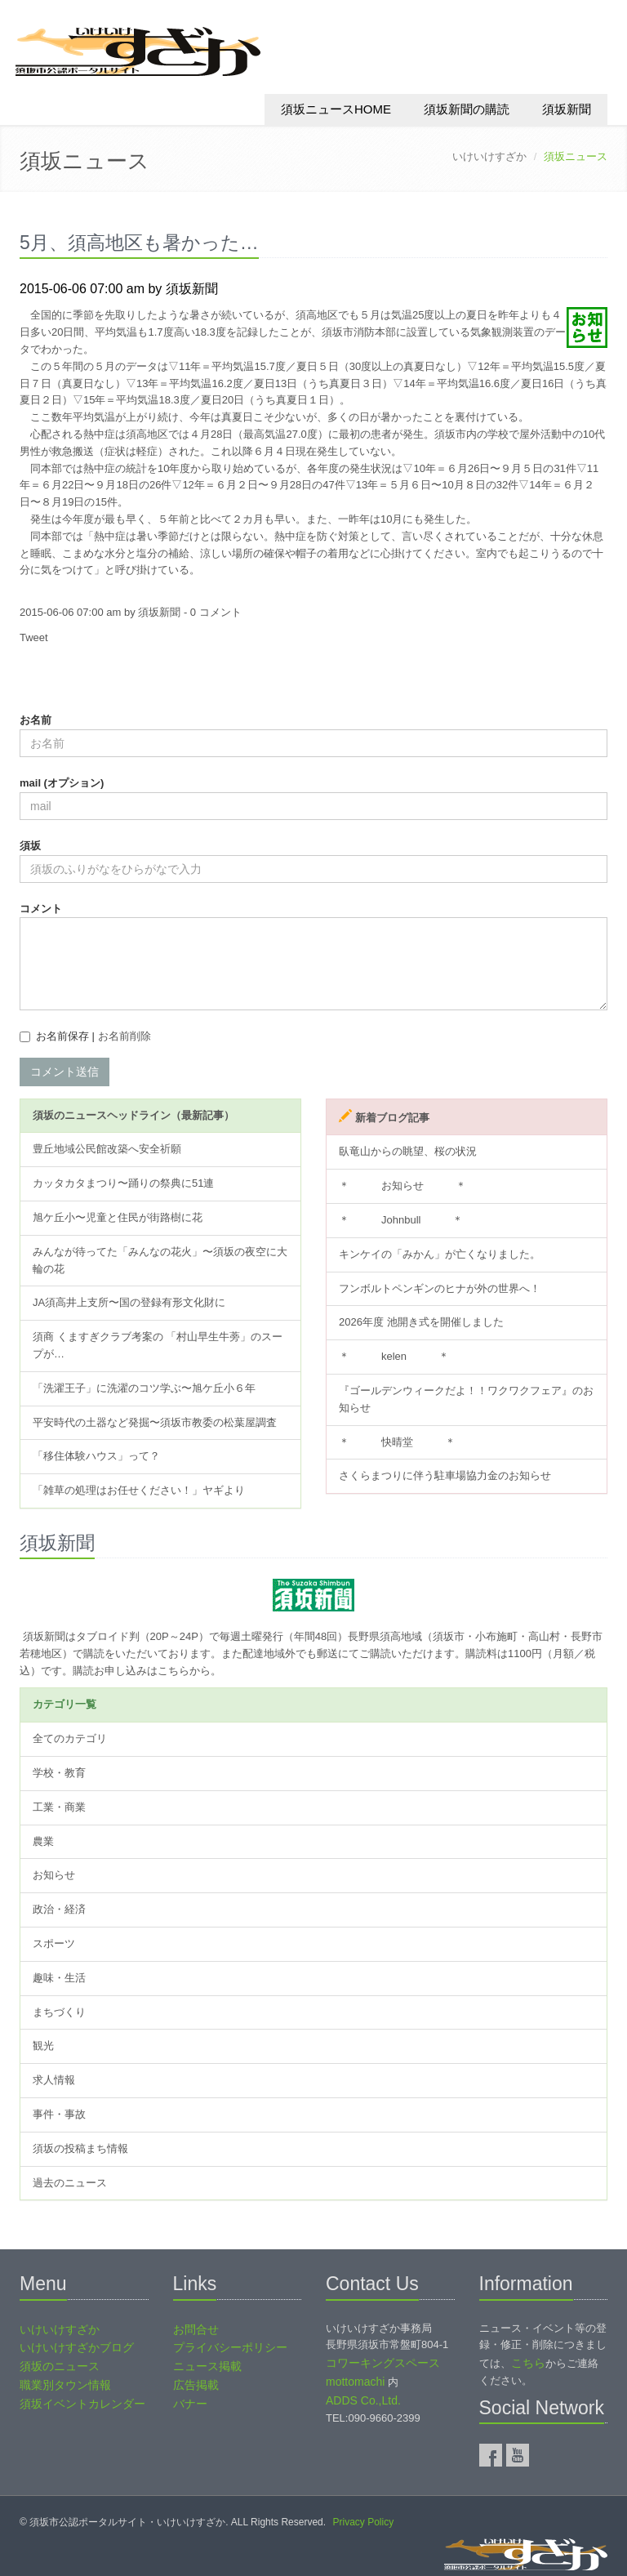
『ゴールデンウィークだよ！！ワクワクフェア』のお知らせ (466, 1399)
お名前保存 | (93, 1036)
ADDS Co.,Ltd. (363, 2400)
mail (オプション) (62, 783)
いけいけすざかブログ (77, 2347)
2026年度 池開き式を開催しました (421, 1322)
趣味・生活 (59, 1978)
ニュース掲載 (207, 2366)
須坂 (30, 846)
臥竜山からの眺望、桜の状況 (408, 1151)
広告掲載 (196, 2384)
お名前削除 (124, 1036)
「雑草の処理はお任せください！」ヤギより (139, 1490)
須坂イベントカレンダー (82, 2403)
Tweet (34, 637)
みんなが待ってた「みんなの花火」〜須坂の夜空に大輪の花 (160, 1260)
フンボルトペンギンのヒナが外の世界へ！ (439, 1288)
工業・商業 (59, 1807)
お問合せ (196, 2329)
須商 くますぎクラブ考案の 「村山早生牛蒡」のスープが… (157, 1345)
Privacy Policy (363, 2522)
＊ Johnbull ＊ (401, 1220)
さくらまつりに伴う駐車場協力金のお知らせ (445, 1475)
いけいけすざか (489, 156)
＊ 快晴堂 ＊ (397, 1442)
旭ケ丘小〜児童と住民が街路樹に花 (117, 1217)
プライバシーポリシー (230, 2347)
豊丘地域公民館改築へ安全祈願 (107, 1149)
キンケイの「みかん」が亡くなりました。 (439, 1254)
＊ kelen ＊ (394, 1356)
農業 (43, 1841)
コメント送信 (64, 1071)
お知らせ (54, 1875)
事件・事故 (59, 2114)
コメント (41, 908)
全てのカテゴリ (70, 1738)
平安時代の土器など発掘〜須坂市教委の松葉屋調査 (155, 1422)
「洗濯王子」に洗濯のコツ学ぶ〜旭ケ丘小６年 (144, 1388)
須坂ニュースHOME (336, 109)
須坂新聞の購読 (466, 109)
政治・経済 (59, 1909)
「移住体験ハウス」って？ (96, 1456)
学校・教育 (59, 1773)
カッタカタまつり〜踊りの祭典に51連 (123, 1183)
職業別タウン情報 (65, 2384)
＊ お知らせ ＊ (402, 1185)
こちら (528, 2362)
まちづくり (59, 2012)
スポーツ (54, 1943)
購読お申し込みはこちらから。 (147, 1671)
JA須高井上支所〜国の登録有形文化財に (129, 1302)
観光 (43, 2045)
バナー (190, 2403)
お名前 (35, 720)
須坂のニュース (60, 2366)
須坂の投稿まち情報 (80, 2148)
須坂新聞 (566, 109)
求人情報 (54, 2080)
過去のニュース (70, 2183)
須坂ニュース (84, 161)
